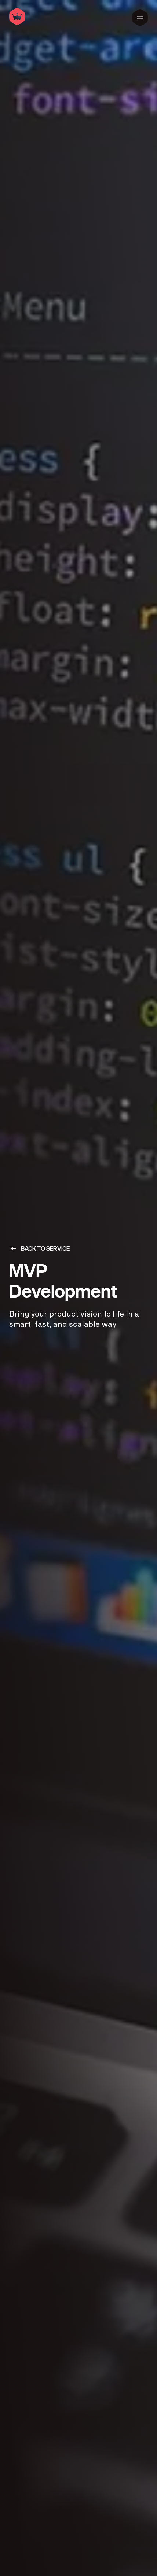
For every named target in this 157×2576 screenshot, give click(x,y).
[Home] (17, 23)
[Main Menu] (140, 17)
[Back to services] (78, 1248)
